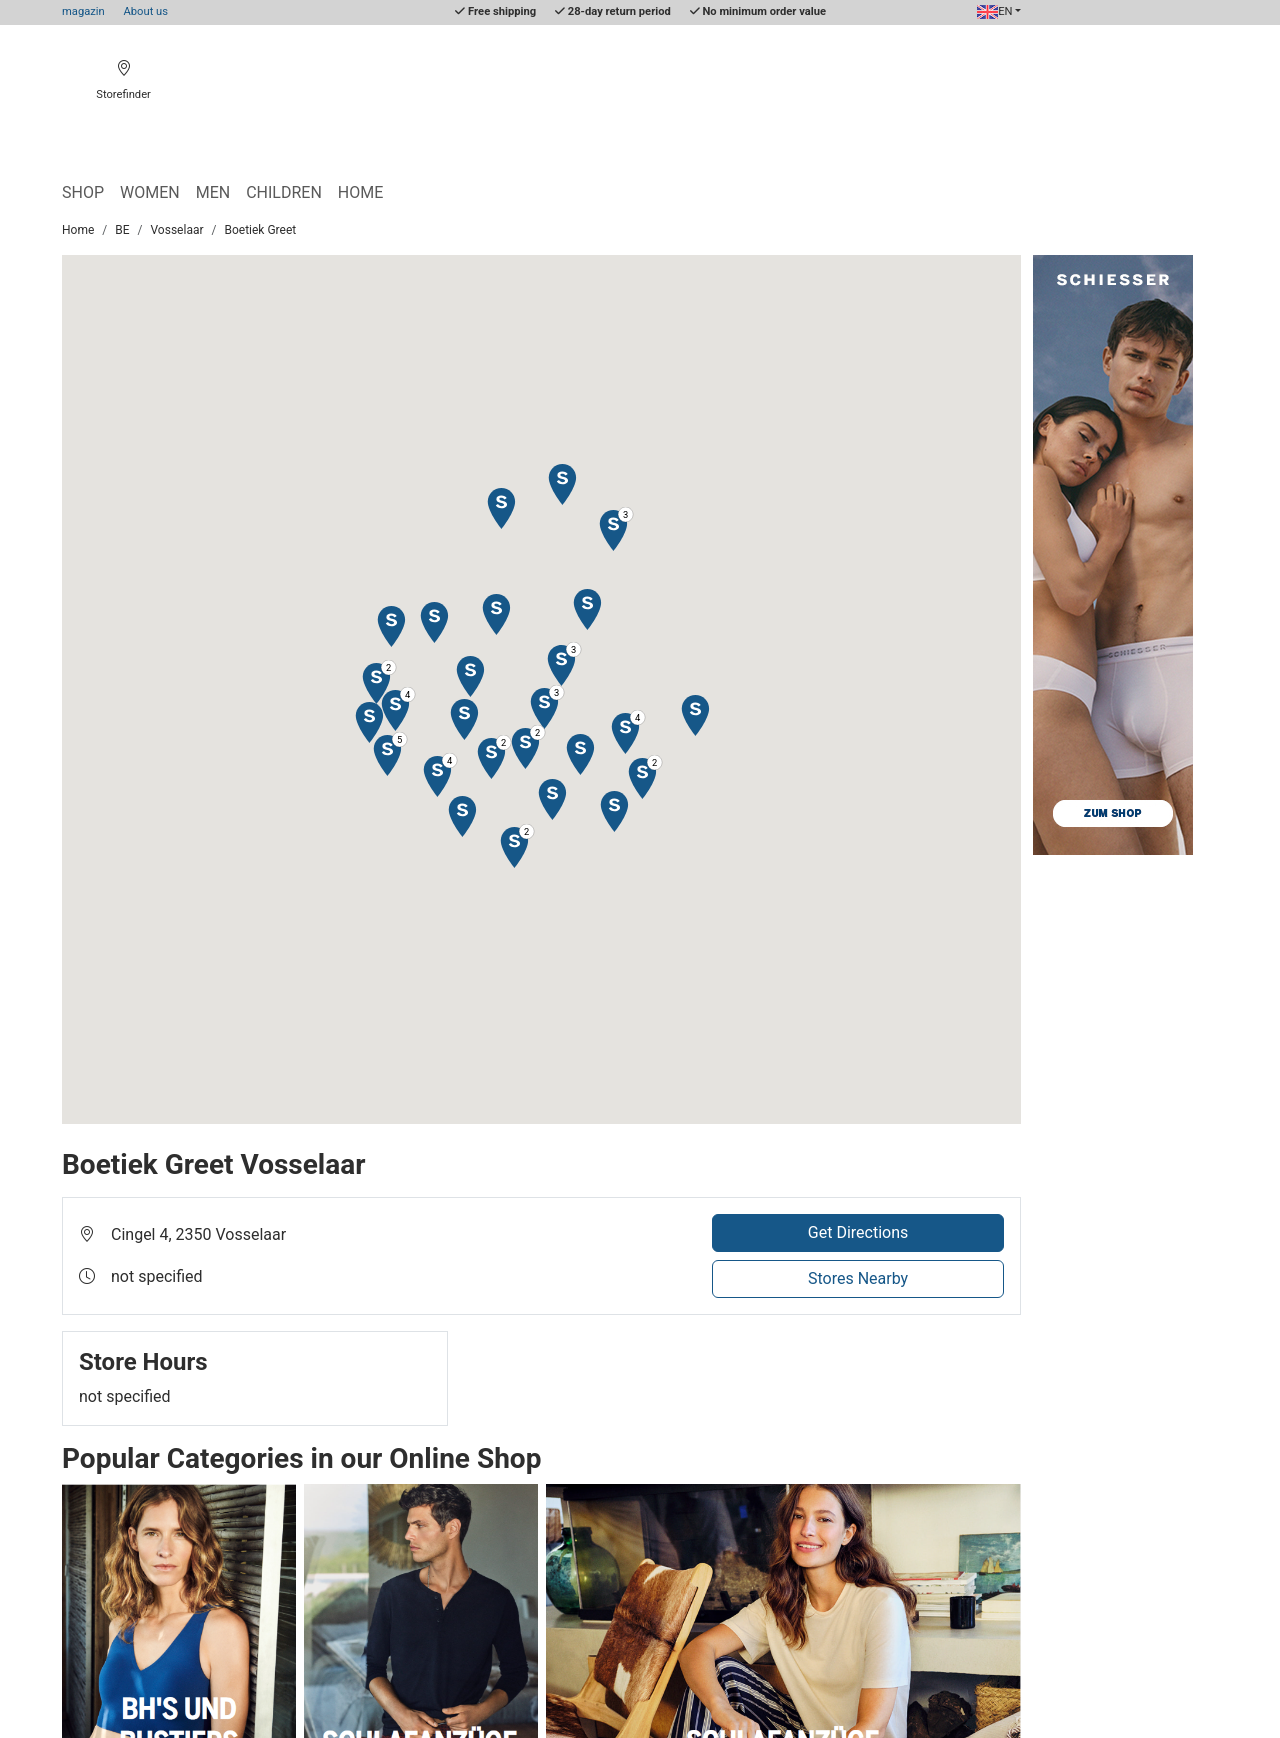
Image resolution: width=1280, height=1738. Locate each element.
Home (360, 192)
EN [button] (995, 11)
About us (146, 11)
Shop (83, 192)
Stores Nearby (858, 1278)
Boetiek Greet (260, 230)
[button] (495, 613)
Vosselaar (177, 230)
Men (213, 192)
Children (284, 192)
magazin (83, 11)
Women (150, 192)
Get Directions (858, 1232)
